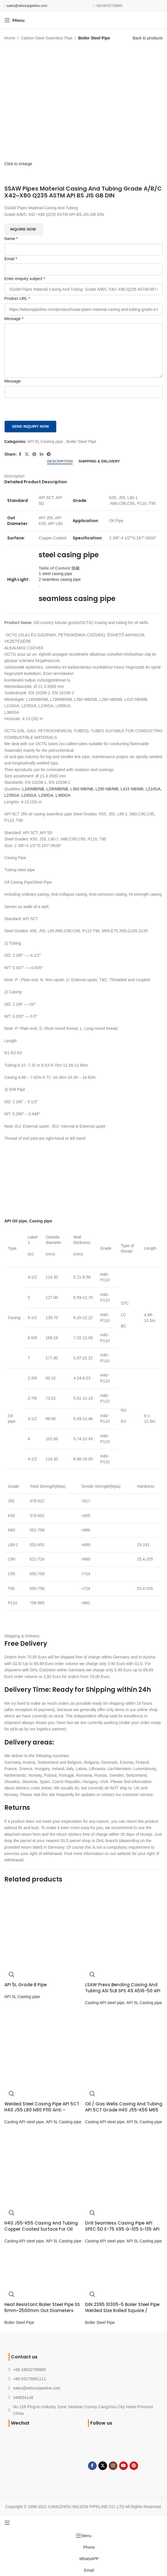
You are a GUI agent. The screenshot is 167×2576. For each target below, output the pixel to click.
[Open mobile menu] (14, 20)
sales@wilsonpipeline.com (27, 6)
